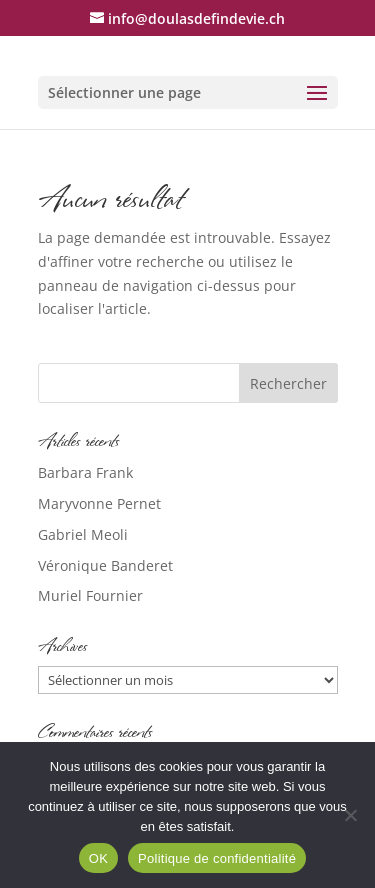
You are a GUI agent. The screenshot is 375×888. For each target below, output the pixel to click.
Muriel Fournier (90, 595)
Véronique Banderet (105, 565)
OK (98, 858)
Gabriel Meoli (83, 534)
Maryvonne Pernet (99, 503)
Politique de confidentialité (217, 858)
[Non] (350, 815)
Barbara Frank (85, 472)
